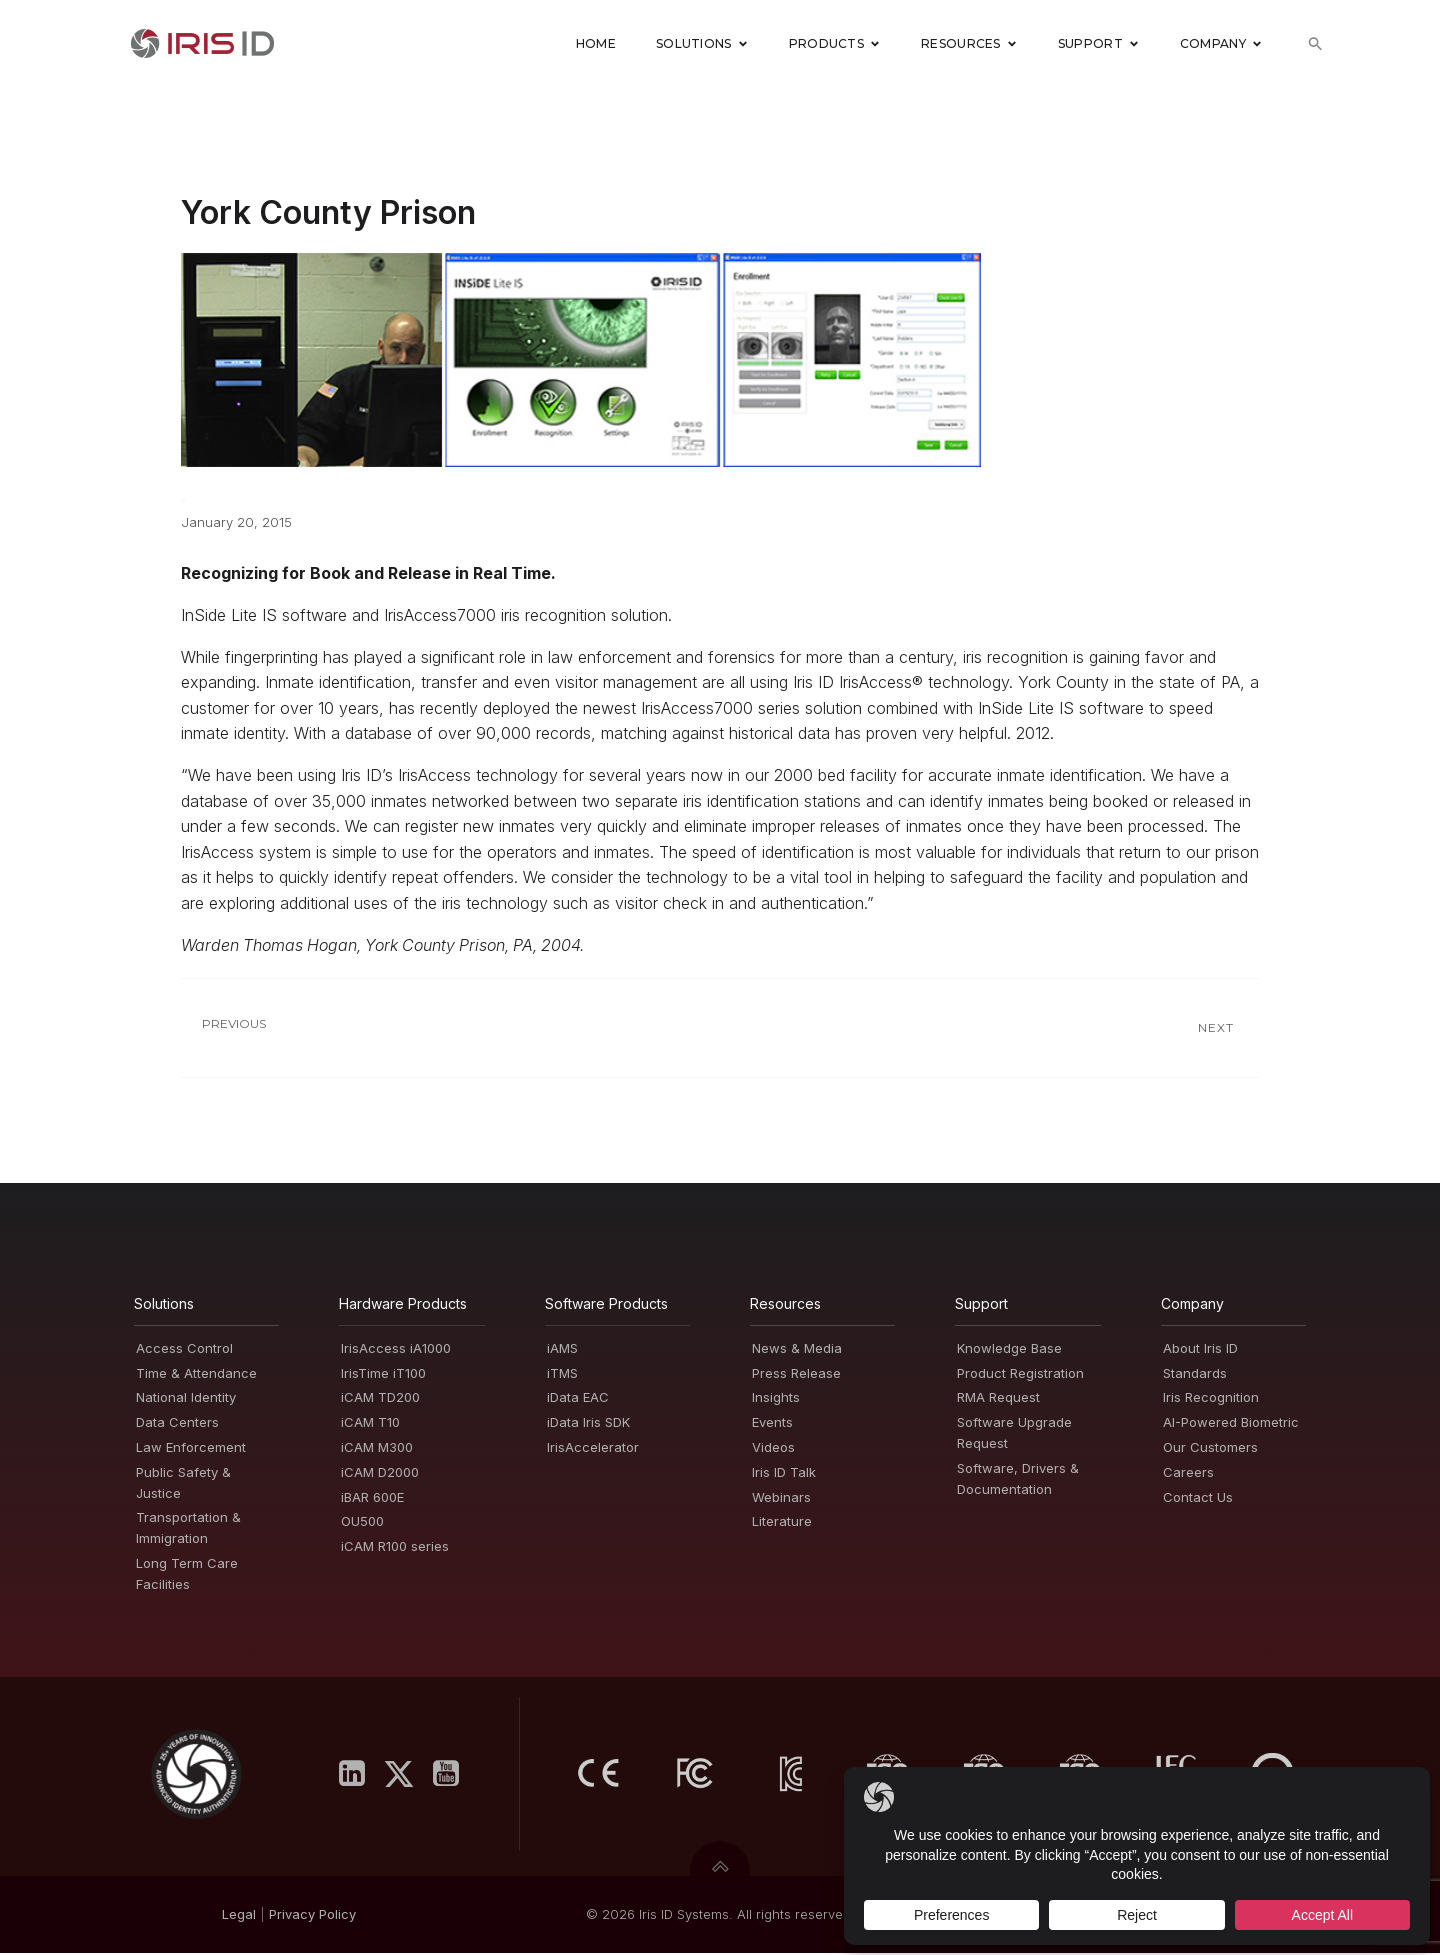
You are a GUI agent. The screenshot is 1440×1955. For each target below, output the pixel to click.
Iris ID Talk (784, 1474)
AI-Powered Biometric (1231, 1424)
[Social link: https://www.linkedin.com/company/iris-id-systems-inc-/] (359, 1776)
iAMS (562, 1350)
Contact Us (1198, 1499)
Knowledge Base (1009, 1350)
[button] (1315, 45)
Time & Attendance (196, 1375)
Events (772, 1424)
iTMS (562, 1375)
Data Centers (177, 1424)
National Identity (186, 1399)
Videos (773, 1449)
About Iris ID (1200, 1350)
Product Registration (1020, 1375)
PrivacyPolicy (312, 1916)
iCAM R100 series (395, 1548)
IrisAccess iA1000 (396, 1350)
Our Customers (1210, 1449)
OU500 (362, 1523)
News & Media (797, 1350)
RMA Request (998, 1399)
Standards (1195, 1375)
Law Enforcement (191, 1449)
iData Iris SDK (588, 1424)
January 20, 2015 (236, 524)
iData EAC (578, 1399)
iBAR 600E (372, 1499)
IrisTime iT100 (383, 1375)
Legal (239, 1916)
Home (596, 44)
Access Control (184, 1350)
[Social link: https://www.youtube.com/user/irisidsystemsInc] (453, 1776)
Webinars (781, 1499)
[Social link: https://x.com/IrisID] (406, 1776)
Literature (782, 1523)
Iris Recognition (1211, 1399)
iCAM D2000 (380, 1474)
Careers (1188, 1474)
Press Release (796, 1375)
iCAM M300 (377, 1449)
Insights (776, 1399)
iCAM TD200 (380, 1399)
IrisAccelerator (593, 1449)
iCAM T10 (370, 1424)
